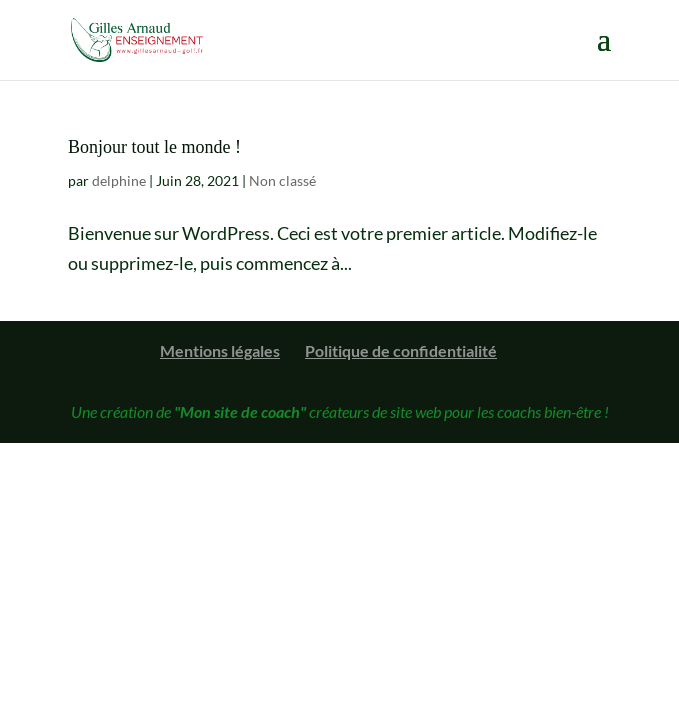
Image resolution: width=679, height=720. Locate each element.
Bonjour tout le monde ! (154, 147)
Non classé (282, 180)
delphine (119, 180)
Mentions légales (220, 350)
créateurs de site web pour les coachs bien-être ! (391, 411)
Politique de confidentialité (401, 350)
